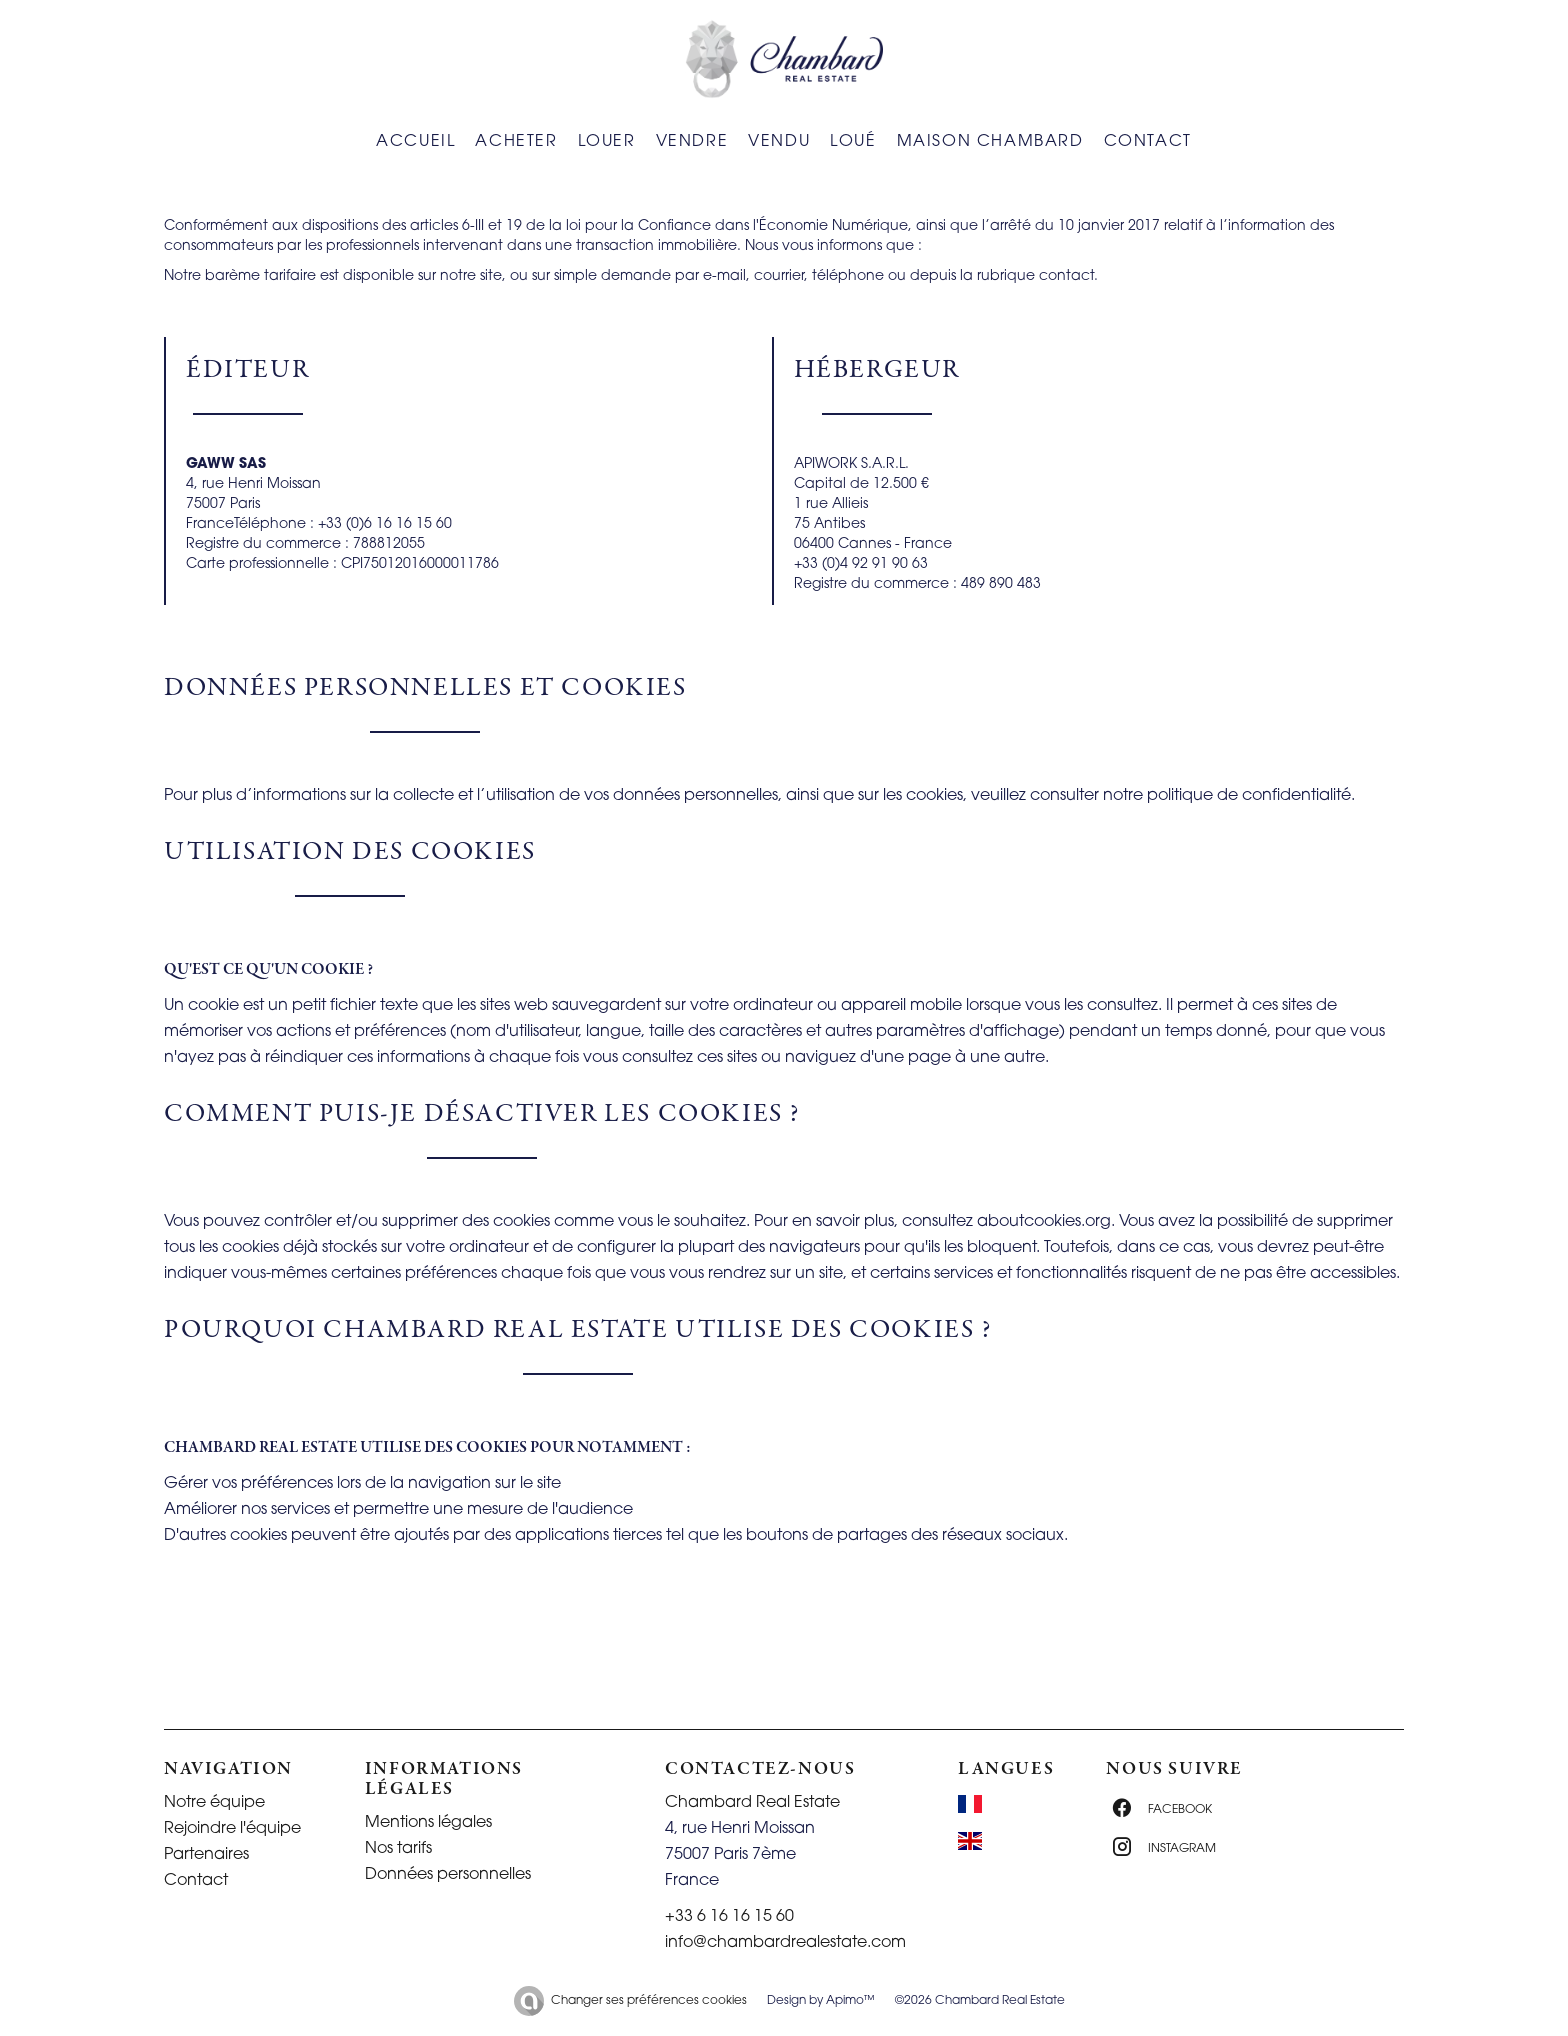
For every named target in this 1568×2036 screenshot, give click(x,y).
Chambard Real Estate (752, 1803)
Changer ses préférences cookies (649, 2001)
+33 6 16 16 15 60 (729, 1917)
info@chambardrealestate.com (785, 1943)
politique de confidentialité (1249, 796)
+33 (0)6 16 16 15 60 (385, 524)
